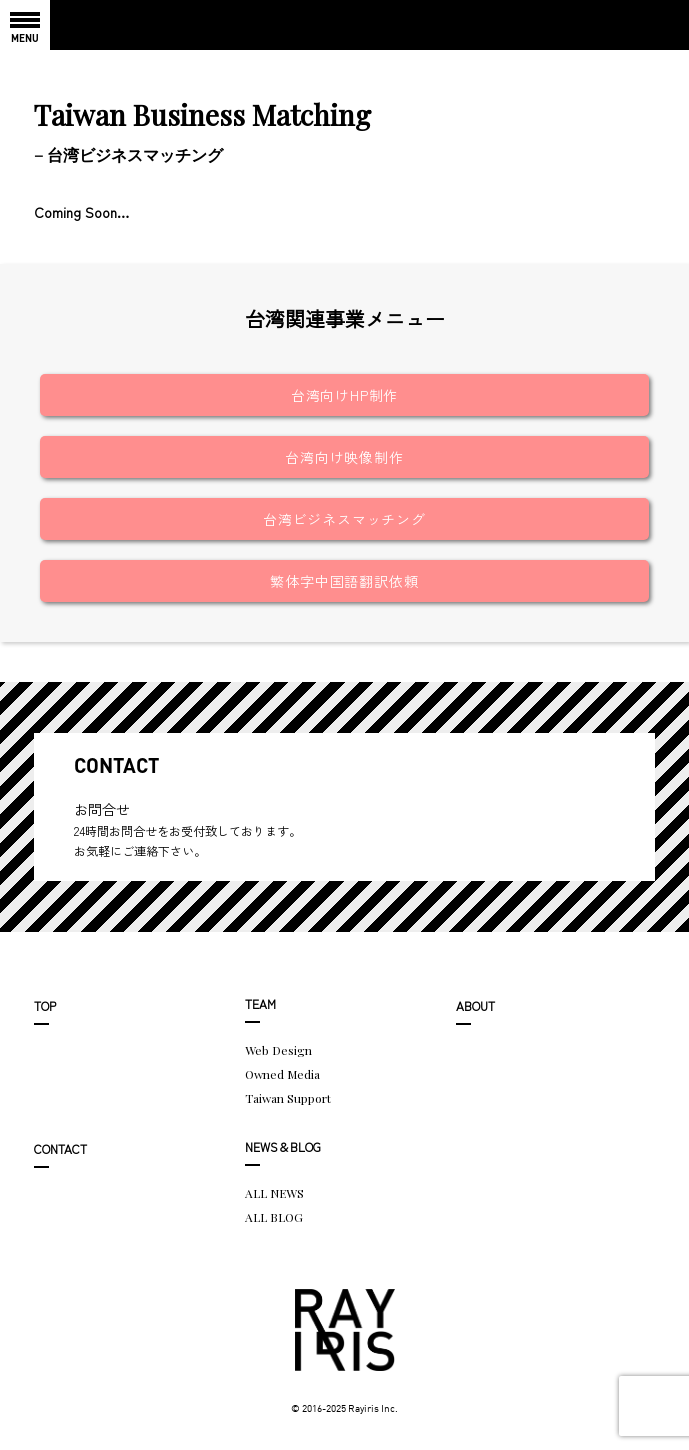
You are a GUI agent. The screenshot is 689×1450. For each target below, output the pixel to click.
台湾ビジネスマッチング (344, 519)
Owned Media (282, 1074)
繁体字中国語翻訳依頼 (344, 581)
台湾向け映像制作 (344, 457)
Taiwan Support (288, 1098)
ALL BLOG (274, 1217)
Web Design (278, 1050)
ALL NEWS (274, 1193)
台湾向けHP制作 (344, 395)
